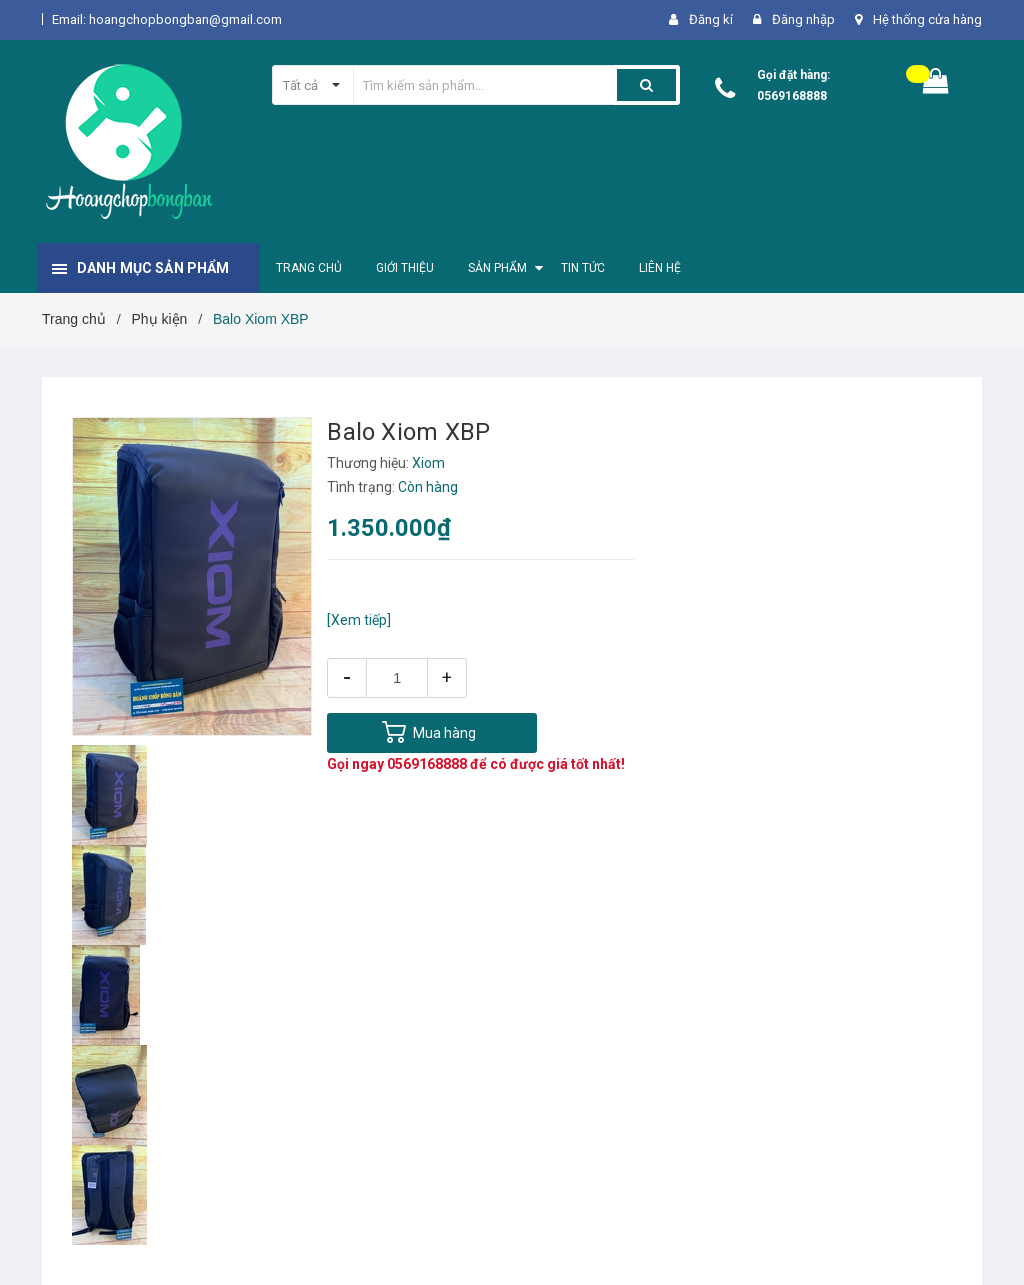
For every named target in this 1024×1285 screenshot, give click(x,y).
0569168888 (792, 96)
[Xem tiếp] (359, 620)
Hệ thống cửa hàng (927, 19)
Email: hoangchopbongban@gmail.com (167, 19)
